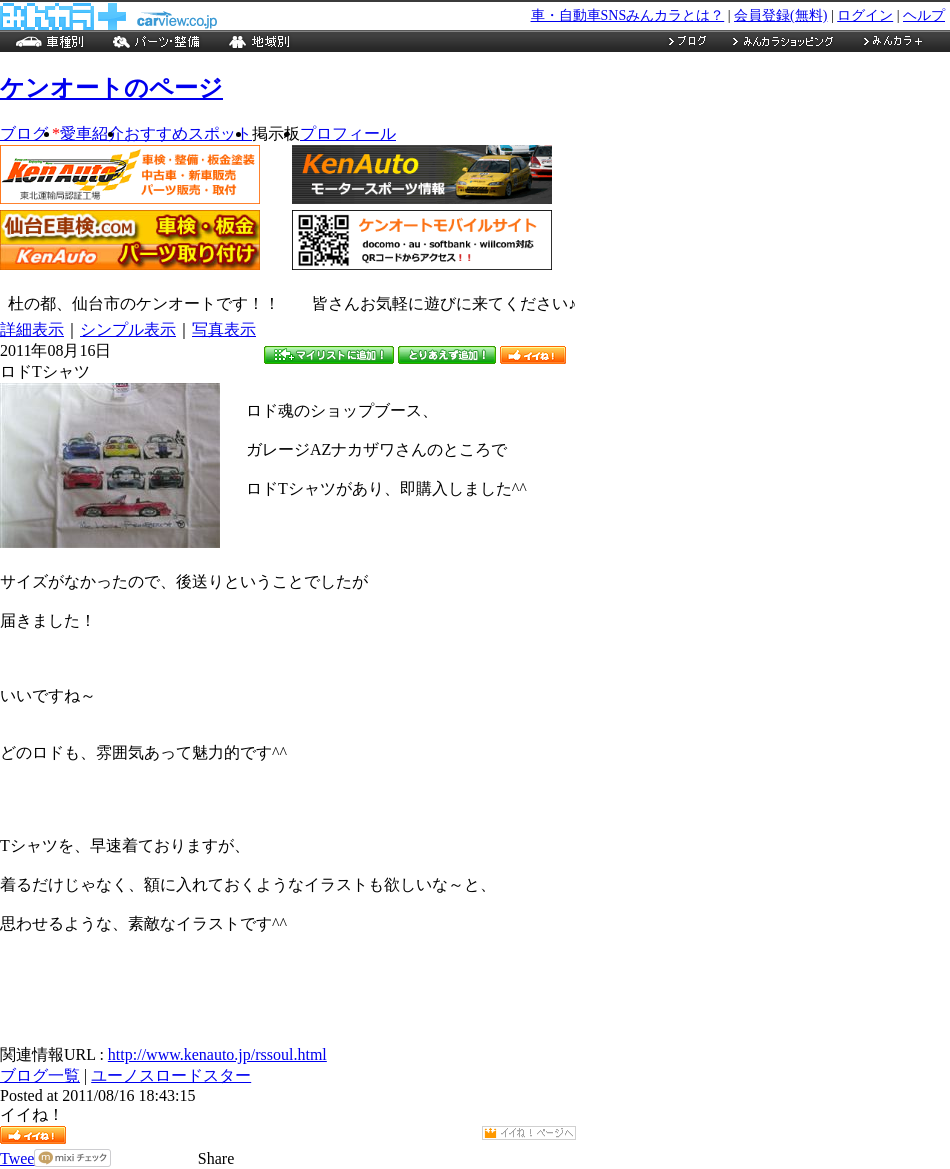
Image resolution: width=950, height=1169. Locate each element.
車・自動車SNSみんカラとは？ (628, 15)
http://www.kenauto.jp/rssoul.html (217, 1054)
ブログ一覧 (40, 1075)
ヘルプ (924, 15)
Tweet (19, 1158)
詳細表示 (32, 329)
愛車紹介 (92, 133)
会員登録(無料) (780, 15)
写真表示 (224, 329)
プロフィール (348, 133)
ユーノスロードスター (171, 1075)
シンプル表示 (128, 329)
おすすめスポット (188, 133)
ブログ (30, 133)
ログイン (865, 15)
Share (216, 1158)
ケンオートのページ (111, 88)
